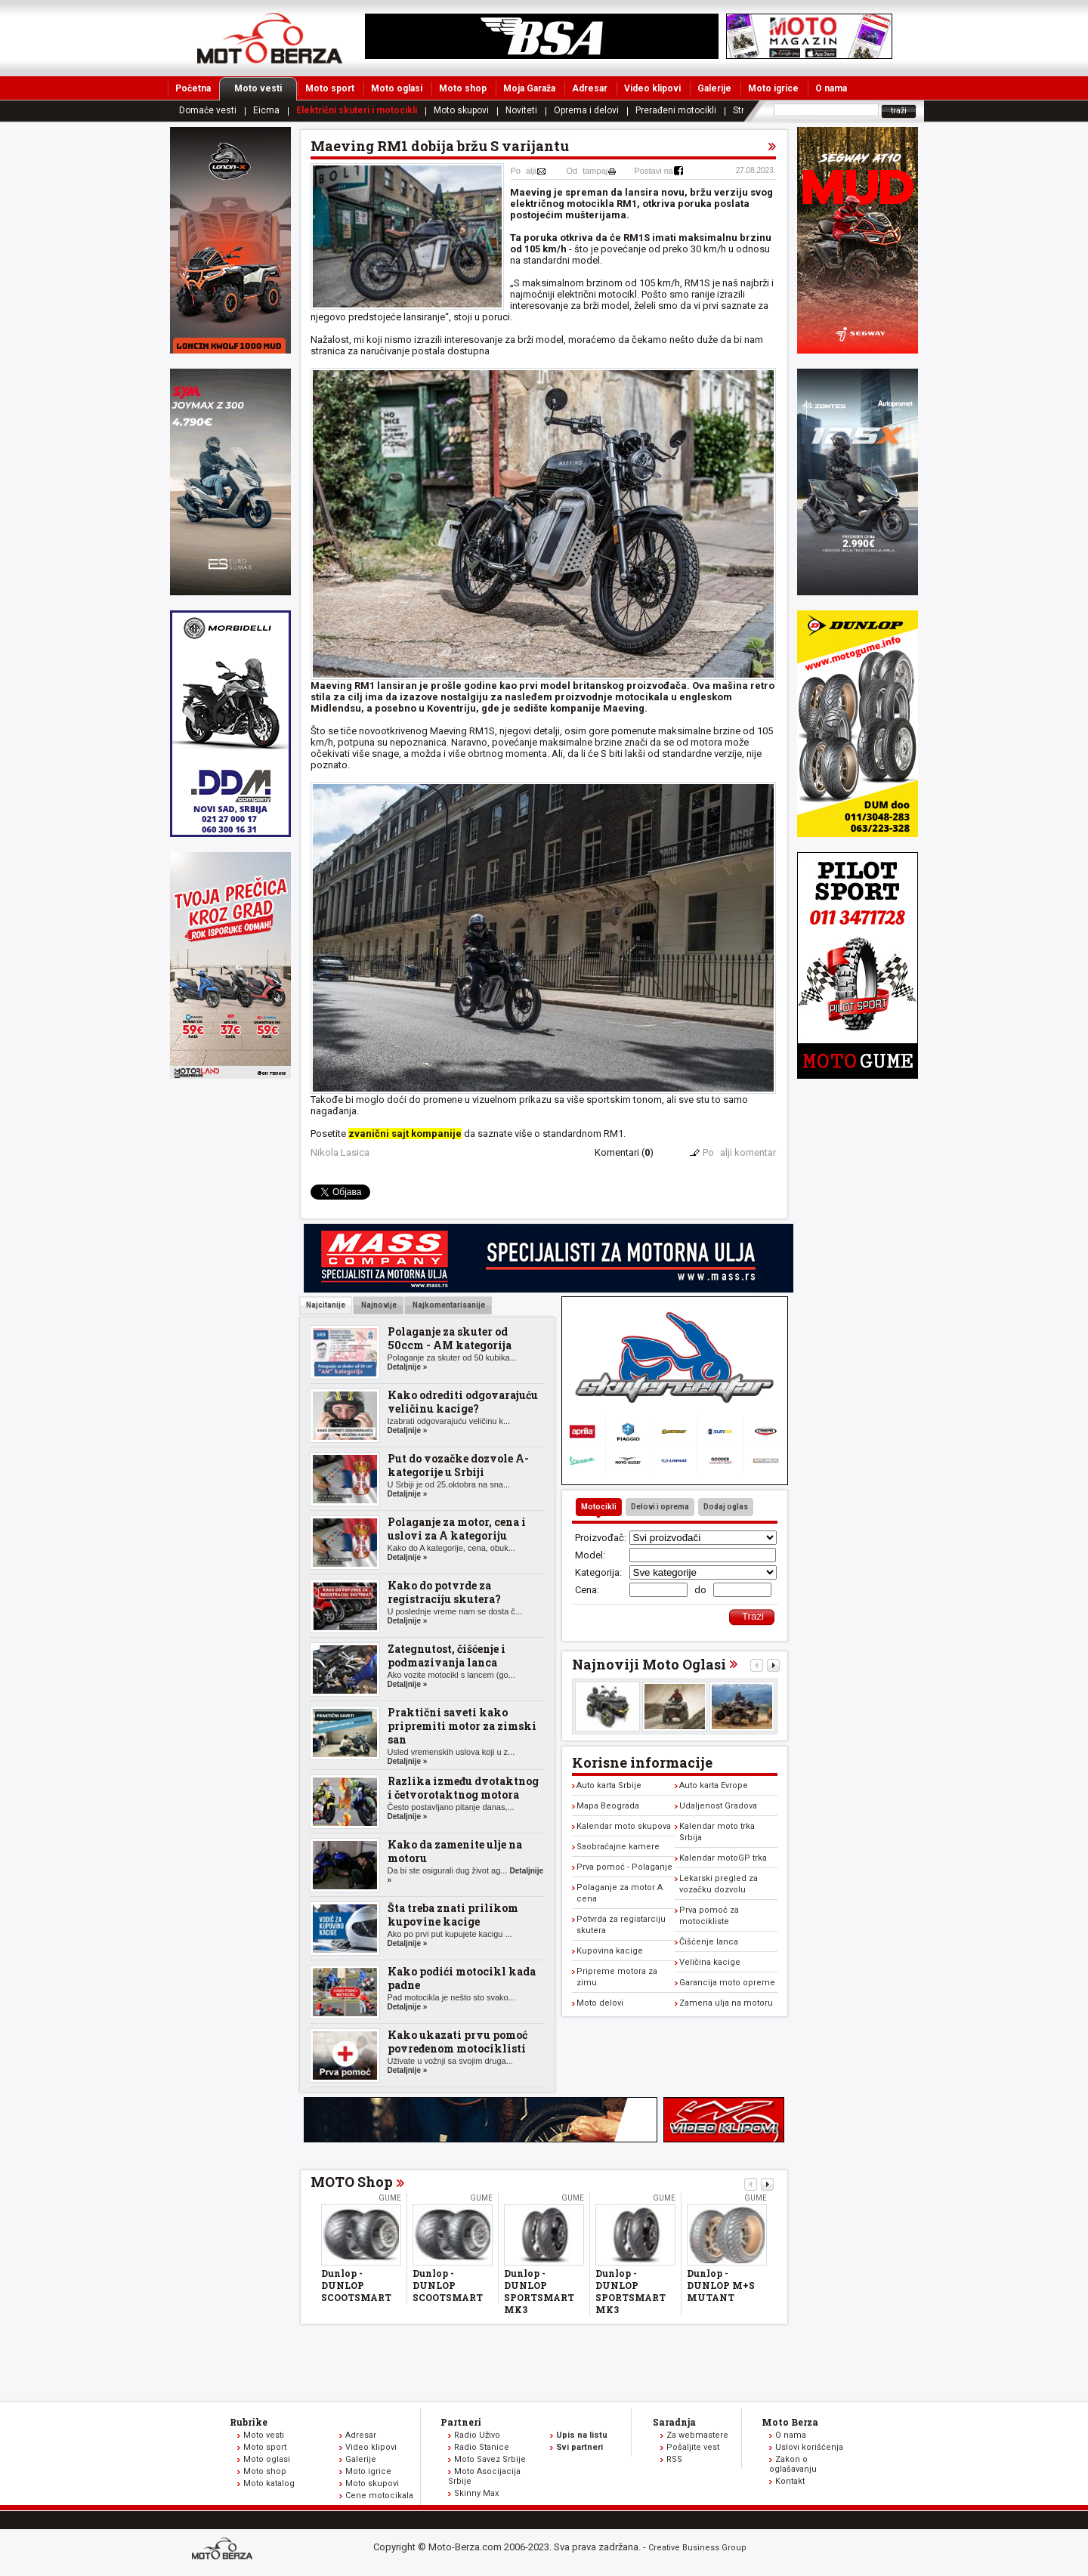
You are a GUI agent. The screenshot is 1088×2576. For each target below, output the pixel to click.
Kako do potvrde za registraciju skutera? (444, 1592)
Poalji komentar (739, 1152)
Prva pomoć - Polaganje (624, 1867)
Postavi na (654, 170)
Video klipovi (652, 88)
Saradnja (674, 2422)
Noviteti (521, 110)
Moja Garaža (529, 88)
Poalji (523, 170)
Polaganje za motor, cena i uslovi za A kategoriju (457, 1529)
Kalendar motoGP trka (723, 1858)
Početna (193, 88)
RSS (674, 2459)
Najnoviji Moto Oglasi (649, 1664)
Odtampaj (587, 170)
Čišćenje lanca (708, 1942)
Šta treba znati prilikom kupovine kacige (453, 1915)
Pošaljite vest (692, 2447)
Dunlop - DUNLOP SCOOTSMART (356, 2285)
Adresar (589, 88)
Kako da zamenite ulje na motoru (455, 1851)
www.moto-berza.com (224, 2550)
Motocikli (599, 1507)
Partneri (460, 2422)
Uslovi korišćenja (809, 2447)
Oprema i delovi (586, 110)
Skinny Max (476, 2493)
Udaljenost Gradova (718, 1806)
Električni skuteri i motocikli (356, 110)
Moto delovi (599, 2003)
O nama (831, 88)
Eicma (266, 110)
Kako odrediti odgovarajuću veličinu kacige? (463, 1402)
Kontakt (790, 2481)
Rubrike (248, 2422)
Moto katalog (269, 2483)
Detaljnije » (408, 1367)
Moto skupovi (461, 110)
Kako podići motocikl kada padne (462, 1978)
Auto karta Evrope (713, 1785)
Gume (390, 2198)
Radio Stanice (481, 2447)
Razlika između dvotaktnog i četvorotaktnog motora (463, 1788)
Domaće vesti (207, 110)
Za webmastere (697, 2435)
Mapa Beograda (607, 1806)
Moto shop (463, 88)
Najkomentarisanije (448, 1305)
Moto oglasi (396, 88)
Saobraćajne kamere (618, 1847)
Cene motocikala (379, 2495)
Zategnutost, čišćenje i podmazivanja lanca (446, 1655)
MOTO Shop (352, 2182)
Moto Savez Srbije (490, 2459)
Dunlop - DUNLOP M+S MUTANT (721, 2285)
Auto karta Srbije (608, 1785)
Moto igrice (773, 88)
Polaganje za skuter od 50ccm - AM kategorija (450, 1338)
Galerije (714, 88)
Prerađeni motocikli (675, 110)
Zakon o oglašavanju (793, 2464)
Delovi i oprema (660, 1507)
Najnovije (378, 1305)
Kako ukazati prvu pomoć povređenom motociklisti (457, 2042)
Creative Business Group (697, 2548)
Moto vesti (265, 88)
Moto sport (329, 88)
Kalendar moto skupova (623, 1826)
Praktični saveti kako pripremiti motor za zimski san (462, 1726)
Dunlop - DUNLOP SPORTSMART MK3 (539, 2291)
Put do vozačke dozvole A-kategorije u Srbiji (458, 1465)
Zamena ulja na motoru (726, 2003)
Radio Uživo (477, 2435)
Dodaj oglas (725, 1507)
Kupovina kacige (609, 1951)
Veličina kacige (709, 1962)
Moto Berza (790, 2422)
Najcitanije (325, 1305)
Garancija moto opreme (727, 1983)
